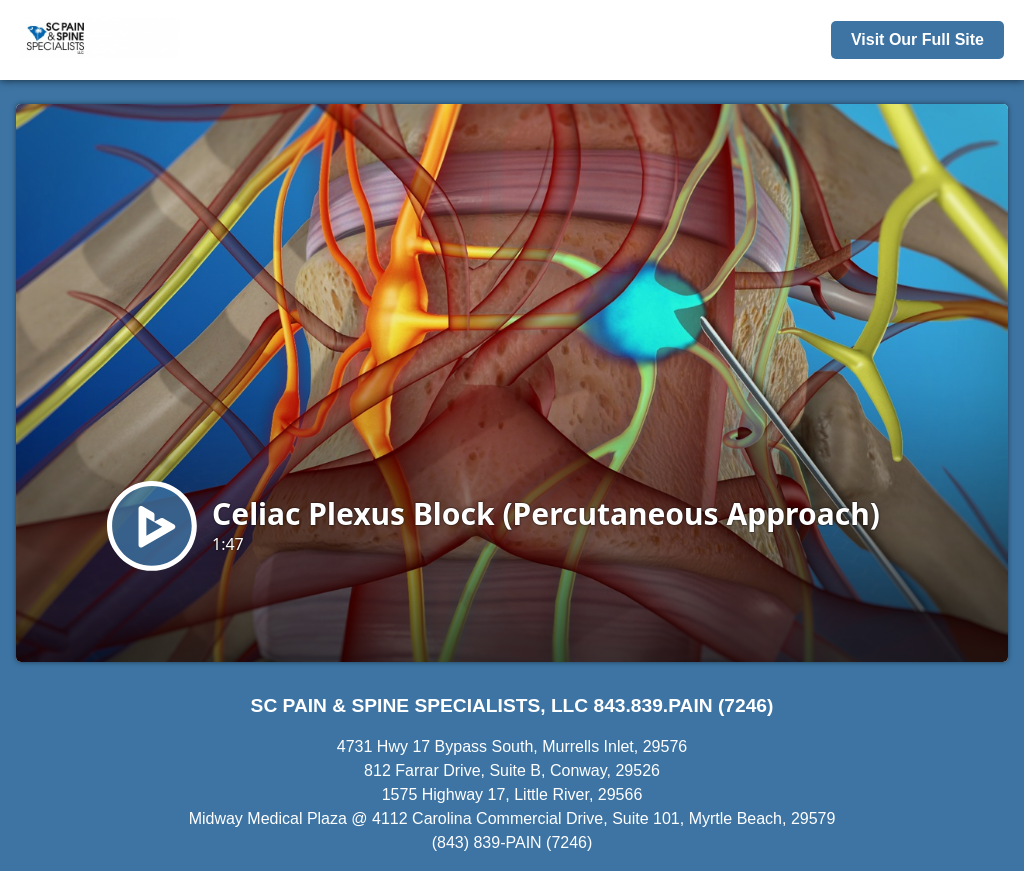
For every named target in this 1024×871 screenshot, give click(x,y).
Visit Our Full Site (917, 39)
